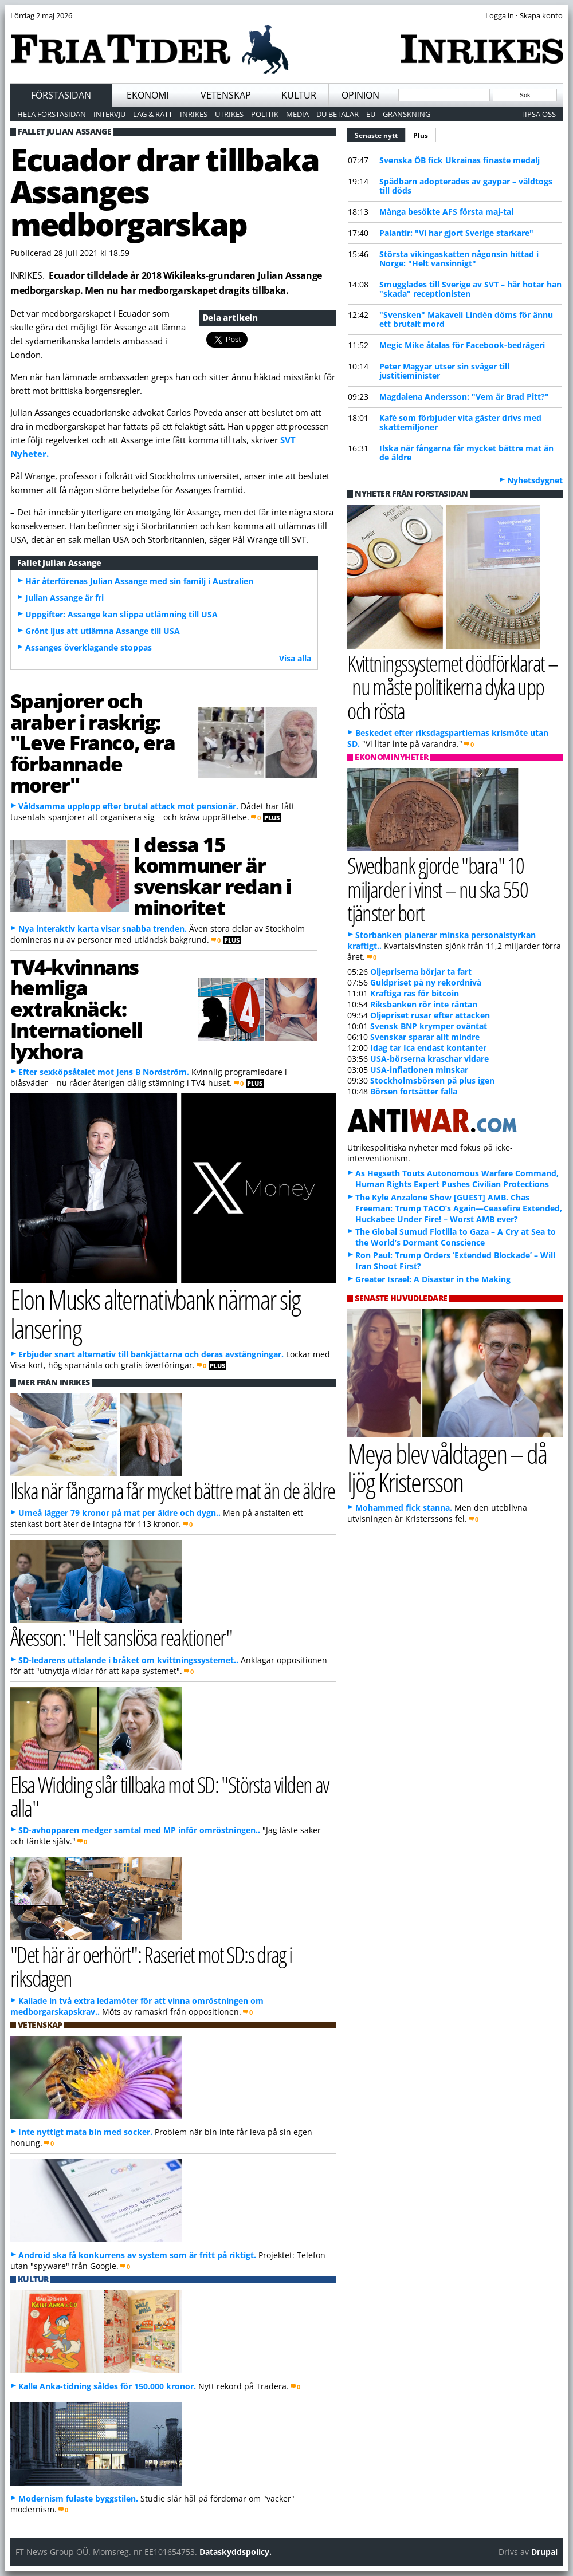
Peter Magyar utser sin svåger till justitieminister (444, 371)
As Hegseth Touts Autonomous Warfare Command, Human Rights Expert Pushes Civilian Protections (457, 1178)
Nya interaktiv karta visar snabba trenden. (102, 928)
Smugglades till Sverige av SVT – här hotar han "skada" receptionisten (470, 289)
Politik (264, 114)
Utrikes (229, 114)
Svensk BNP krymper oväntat (428, 1026)
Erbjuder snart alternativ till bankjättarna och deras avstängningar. (151, 1354)
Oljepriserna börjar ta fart (421, 971)
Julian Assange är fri (64, 597)
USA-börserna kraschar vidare (429, 1058)
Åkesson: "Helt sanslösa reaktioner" (121, 1637)
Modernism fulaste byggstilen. (78, 2498)
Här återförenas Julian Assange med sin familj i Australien (139, 581)
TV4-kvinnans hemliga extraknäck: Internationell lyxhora (76, 1009)
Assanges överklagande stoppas (88, 647)
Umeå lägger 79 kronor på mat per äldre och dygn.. (119, 1512)
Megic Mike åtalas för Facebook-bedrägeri (462, 345)
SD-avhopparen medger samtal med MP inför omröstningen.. (139, 1830)
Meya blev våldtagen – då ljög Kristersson (447, 1468)
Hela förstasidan (51, 114)
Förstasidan (61, 95)
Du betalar (337, 114)
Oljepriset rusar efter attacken (430, 1015)
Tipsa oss (538, 114)
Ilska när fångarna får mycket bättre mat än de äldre (466, 453)
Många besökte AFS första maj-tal (446, 211)
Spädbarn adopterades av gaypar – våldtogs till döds (465, 186)
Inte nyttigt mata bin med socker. (85, 2131)
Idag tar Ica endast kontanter (428, 1047)
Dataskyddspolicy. (235, 2551)
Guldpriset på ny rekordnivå (425, 982)
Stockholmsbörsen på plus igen (432, 1080)
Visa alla (295, 658)
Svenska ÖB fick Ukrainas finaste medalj (459, 160)
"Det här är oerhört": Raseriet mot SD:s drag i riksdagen (151, 1966)
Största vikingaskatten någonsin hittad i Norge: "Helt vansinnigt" (459, 259)
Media (297, 114)
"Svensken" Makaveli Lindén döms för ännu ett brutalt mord (466, 319)
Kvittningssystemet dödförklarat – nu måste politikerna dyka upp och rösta (452, 686)
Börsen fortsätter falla (413, 1091)
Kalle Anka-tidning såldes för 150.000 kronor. (107, 2386)
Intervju (109, 114)
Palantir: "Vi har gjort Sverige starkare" (456, 232)
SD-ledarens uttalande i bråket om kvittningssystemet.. (128, 1660)
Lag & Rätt (152, 114)
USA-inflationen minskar (419, 1069)
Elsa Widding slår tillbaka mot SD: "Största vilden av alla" (169, 1796)
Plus (420, 135)
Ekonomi (147, 95)
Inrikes (193, 114)
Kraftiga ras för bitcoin (414, 993)
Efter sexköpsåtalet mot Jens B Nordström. (103, 1071)
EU (370, 114)
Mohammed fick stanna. (403, 1507)
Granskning (406, 114)
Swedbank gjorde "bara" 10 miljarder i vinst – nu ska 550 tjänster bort (437, 888)
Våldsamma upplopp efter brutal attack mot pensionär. (128, 806)
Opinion (360, 95)
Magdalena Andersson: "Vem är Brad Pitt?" (464, 396)
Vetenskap (226, 95)
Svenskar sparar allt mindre (425, 1036)
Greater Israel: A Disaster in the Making (433, 1279)
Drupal (544, 2551)
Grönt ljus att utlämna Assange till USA (102, 630)
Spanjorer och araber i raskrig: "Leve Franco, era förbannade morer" (92, 742)
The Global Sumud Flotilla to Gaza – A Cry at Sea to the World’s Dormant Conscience (455, 1237)
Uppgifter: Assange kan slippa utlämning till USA (121, 614)
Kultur (298, 95)
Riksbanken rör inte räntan (423, 1004)
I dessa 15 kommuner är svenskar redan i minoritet (212, 875)
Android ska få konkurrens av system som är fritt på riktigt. (137, 2255)
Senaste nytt (380, 134)
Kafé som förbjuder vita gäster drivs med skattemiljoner (460, 422)
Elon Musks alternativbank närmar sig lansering (155, 1314)
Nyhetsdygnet (535, 480)
